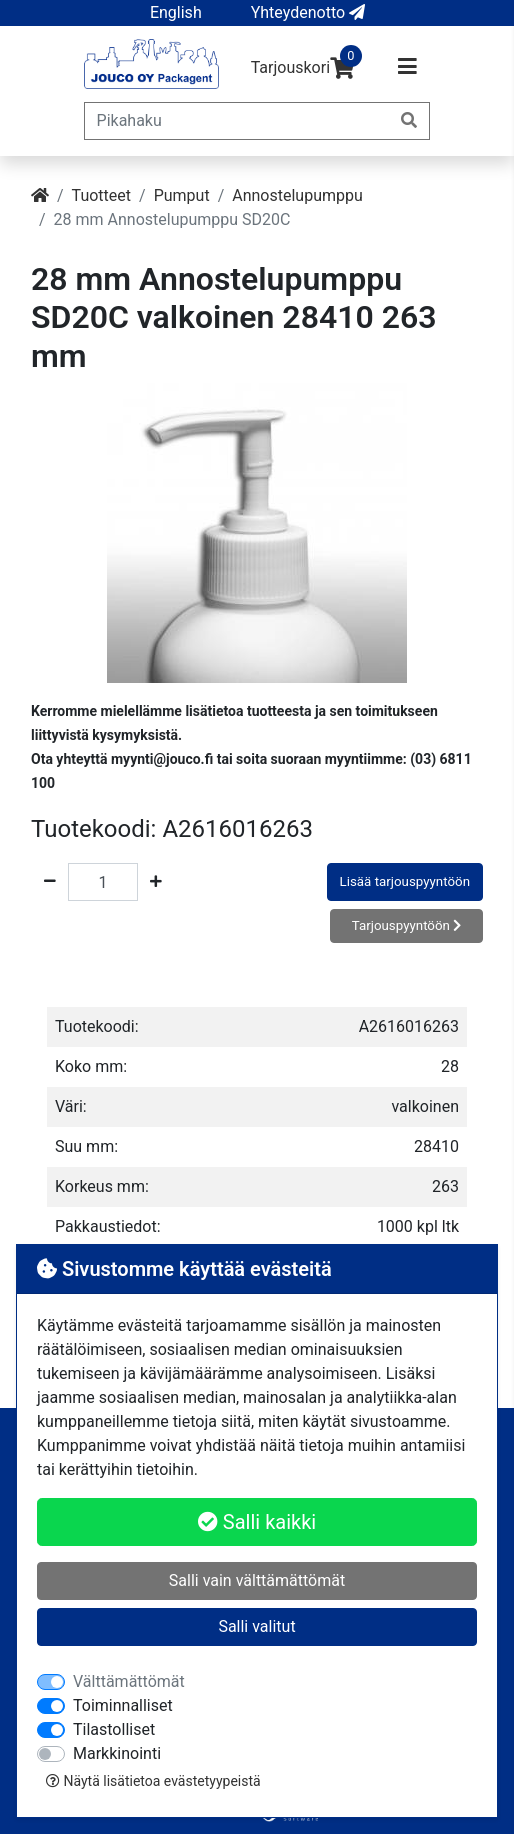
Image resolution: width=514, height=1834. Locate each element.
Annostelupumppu (297, 195)
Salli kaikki (257, 1522)
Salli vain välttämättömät (257, 1580)
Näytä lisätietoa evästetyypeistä (153, 1781)
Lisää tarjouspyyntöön (405, 881)
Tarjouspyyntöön (406, 925)
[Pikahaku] (237, 121)
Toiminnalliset (123, 1705)
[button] (176, 13)
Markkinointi (117, 1753)
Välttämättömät (129, 1681)
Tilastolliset (114, 1729)
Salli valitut (256, 1626)
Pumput (182, 195)
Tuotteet (101, 195)
